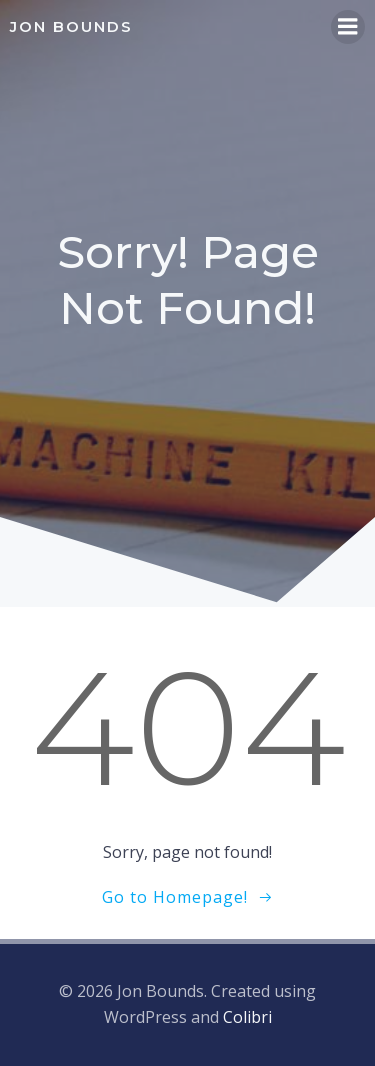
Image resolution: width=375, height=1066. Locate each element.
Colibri (247, 1017)
